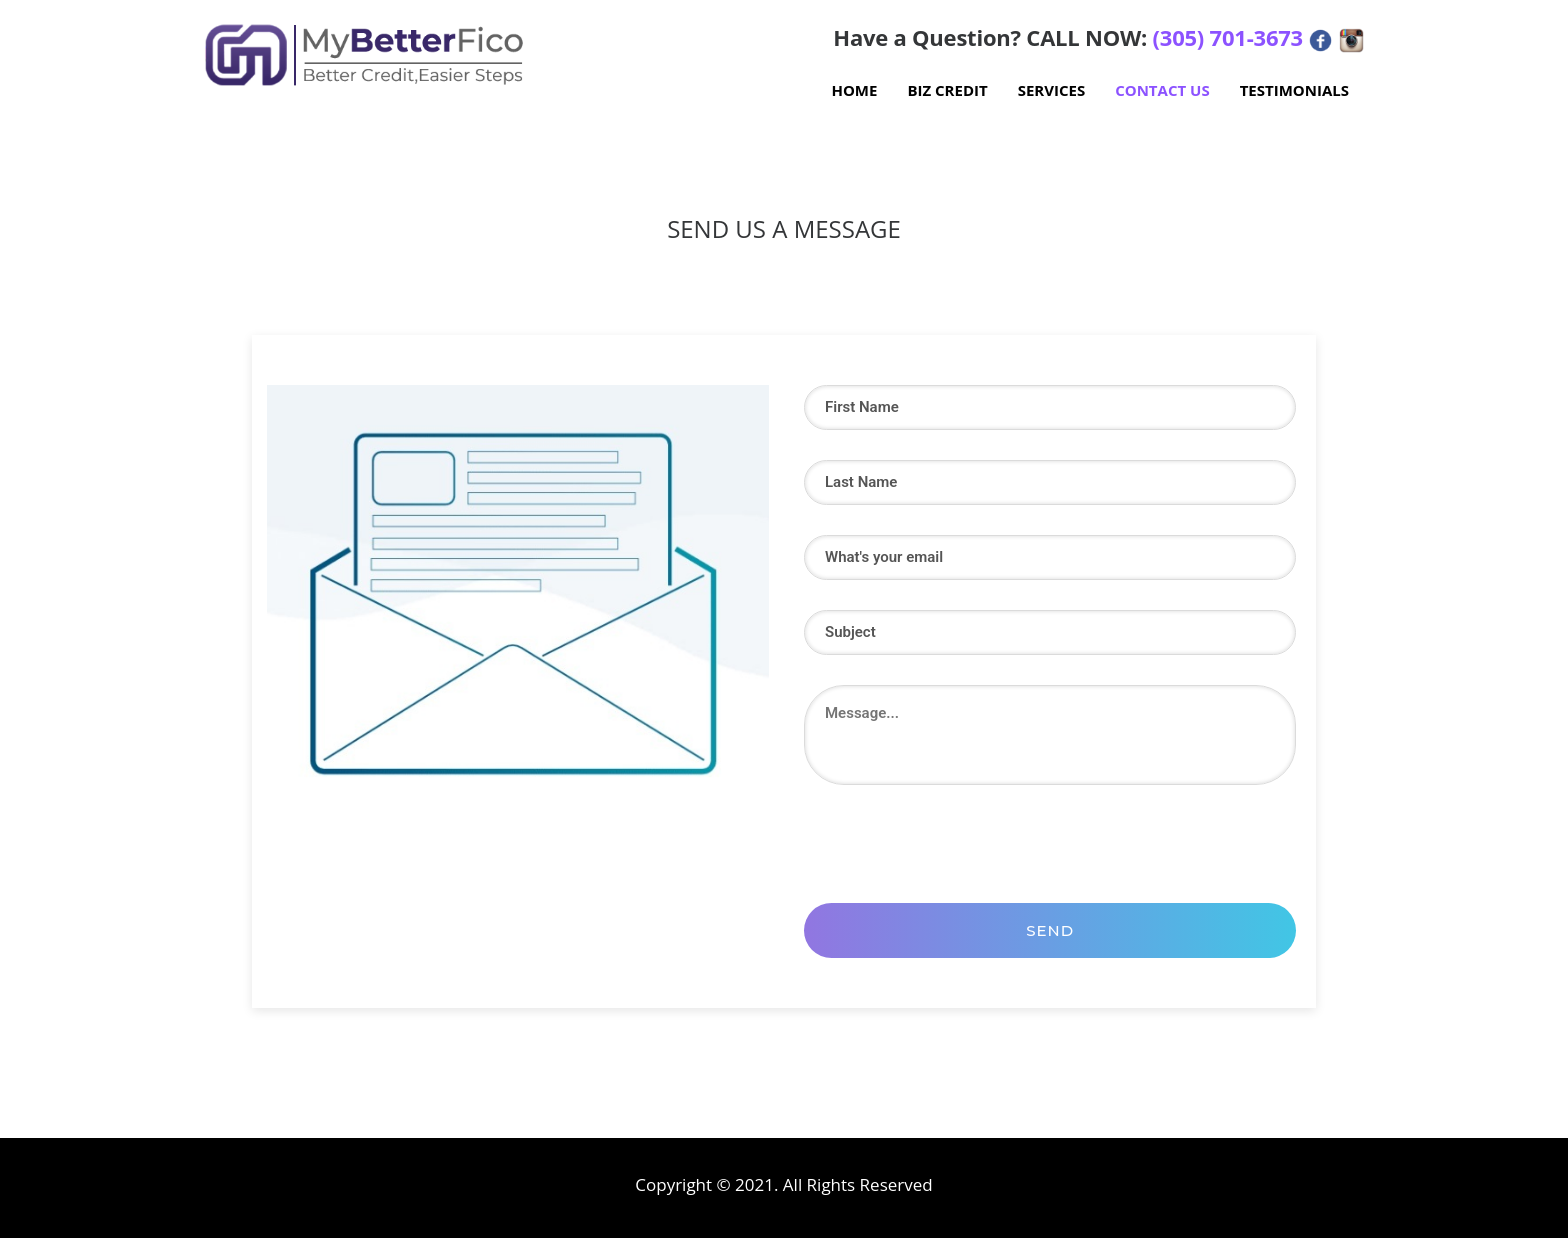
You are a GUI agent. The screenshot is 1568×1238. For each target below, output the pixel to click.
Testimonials (1294, 90)
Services (1052, 90)
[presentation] (956, 839)
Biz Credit (947, 90)
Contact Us (1162, 90)
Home (854, 90)
